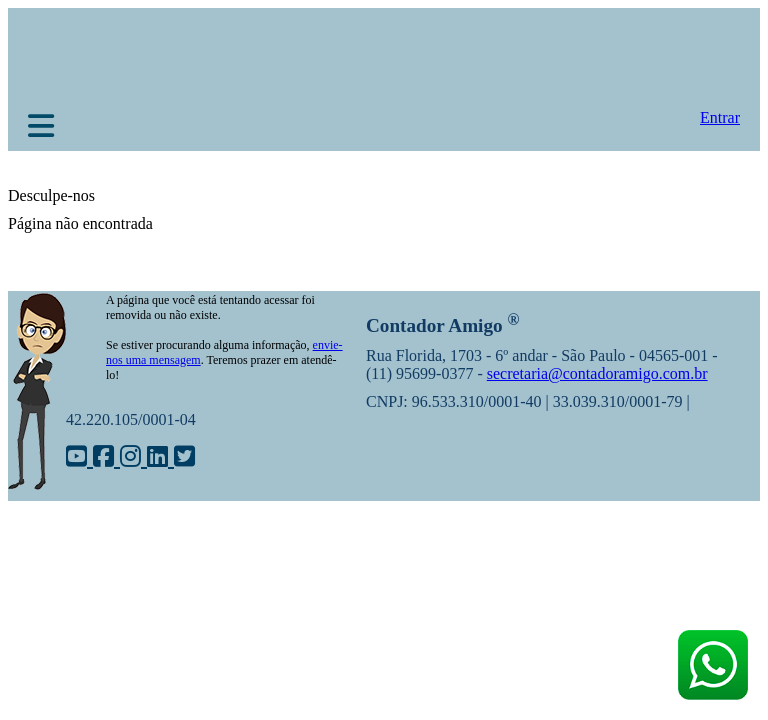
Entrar (720, 117)
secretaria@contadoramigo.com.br (597, 373)
